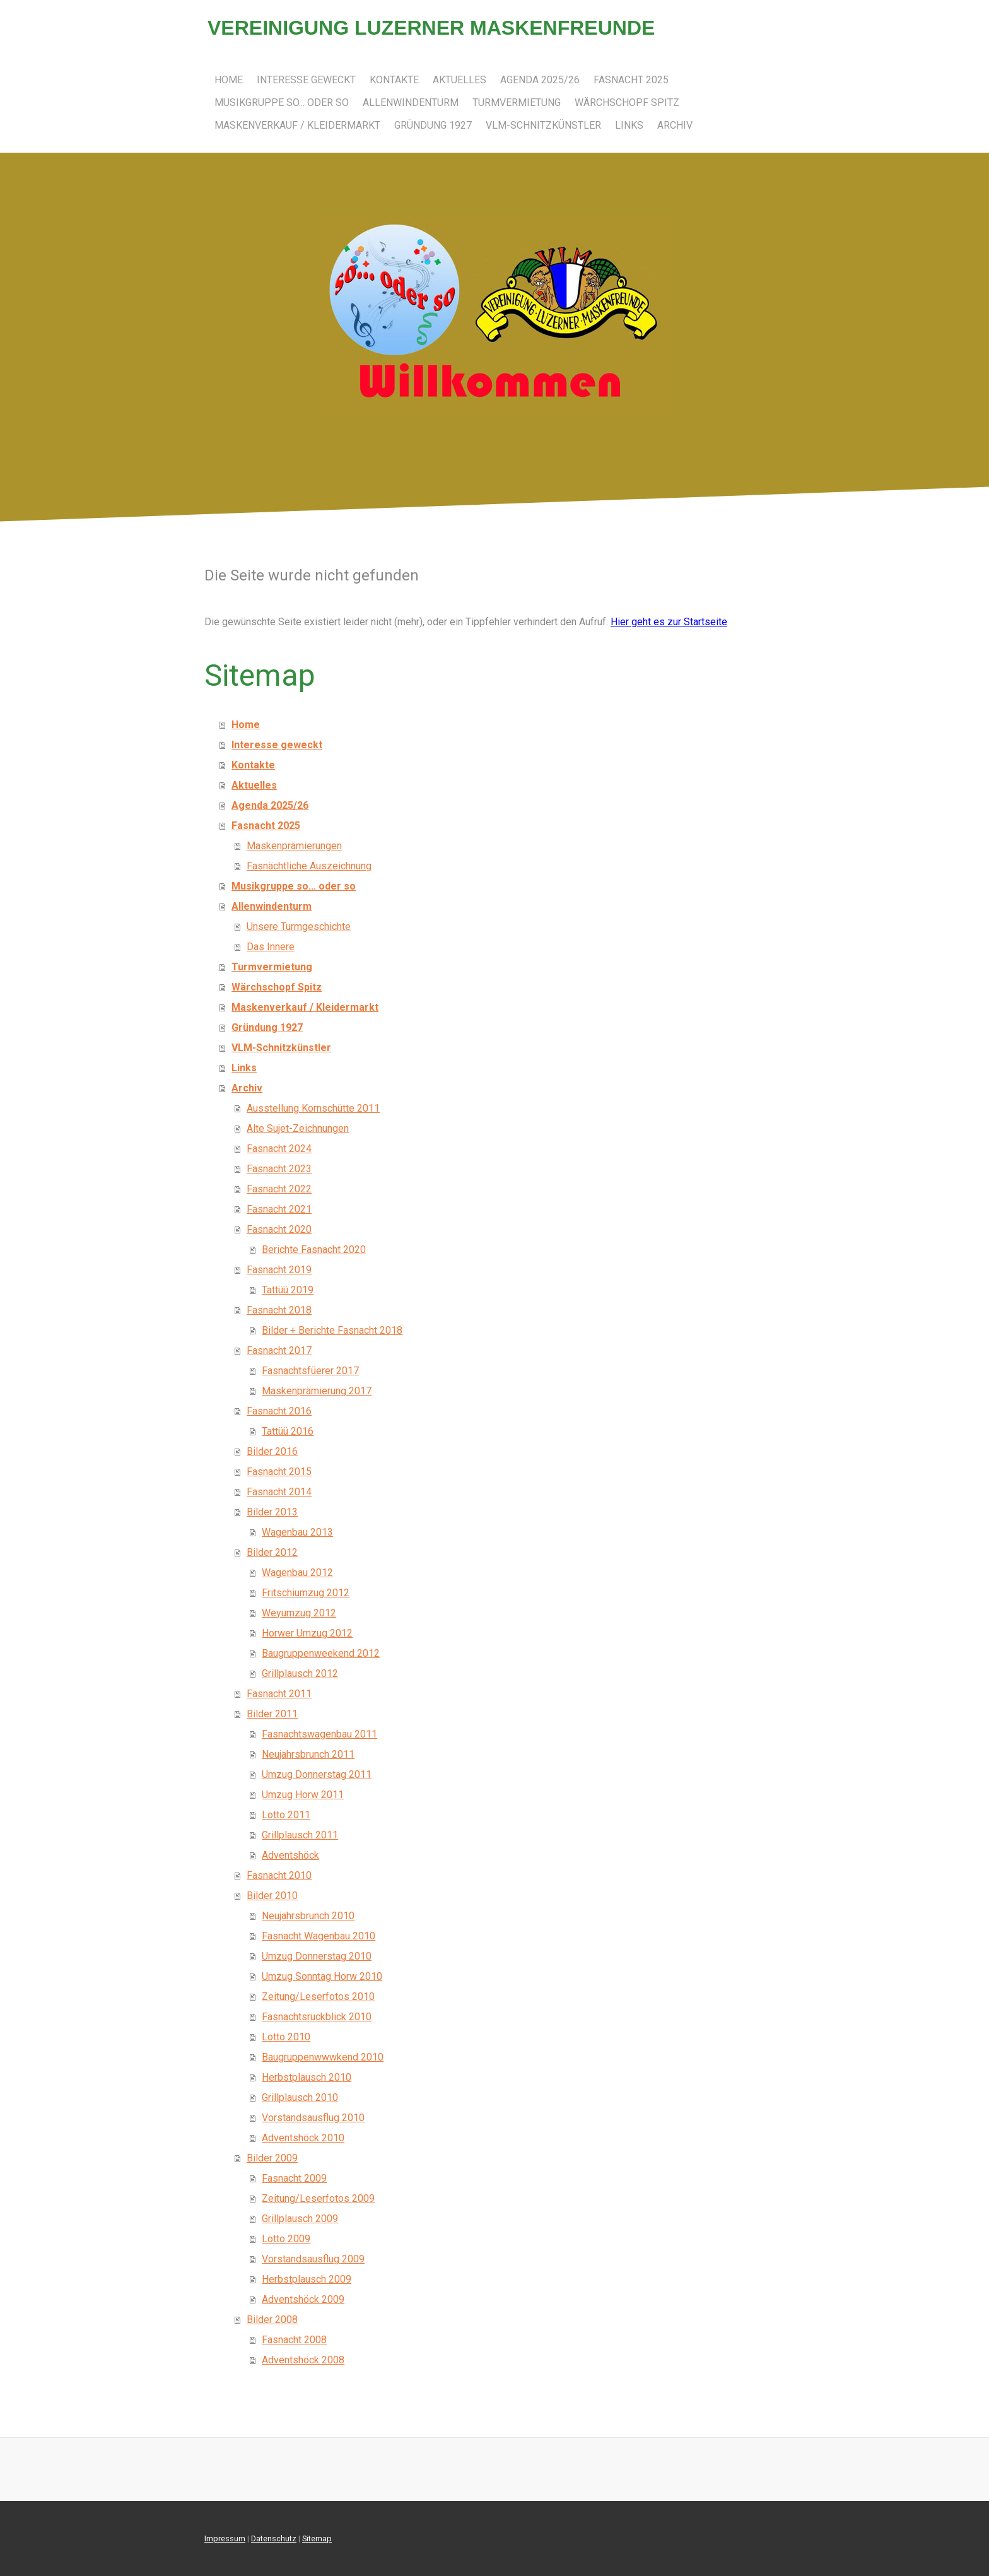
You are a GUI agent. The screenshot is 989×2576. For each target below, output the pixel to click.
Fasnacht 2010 (279, 1875)
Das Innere (271, 947)
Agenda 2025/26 (540, 80)
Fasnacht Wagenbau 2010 (318, 1936)
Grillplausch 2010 (300, 2097)
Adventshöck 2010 (303, 2138)
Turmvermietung (516, 103)
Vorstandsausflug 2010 (313, 2118)
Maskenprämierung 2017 (317, 1391)
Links (629, 125)
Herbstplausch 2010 (306, 2077)
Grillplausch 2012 (300, 1673)
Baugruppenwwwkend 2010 (322, 2057)
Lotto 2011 (286, 1815)
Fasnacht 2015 (279, 1472)
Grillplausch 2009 (300, 2219)
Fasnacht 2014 (279, 1492)
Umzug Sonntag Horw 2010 (322, 1976)
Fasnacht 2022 (279, 1189)
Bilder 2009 (272, 2158)
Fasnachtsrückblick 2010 (317, 2017)
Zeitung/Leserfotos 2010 (318, 1997)
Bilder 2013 (272, 1512)
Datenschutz (273, 2538)
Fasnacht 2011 (279, 1694)
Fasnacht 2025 (631, 80)
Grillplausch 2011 (300, 1835)
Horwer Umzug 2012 (307, 1633)
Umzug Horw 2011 (303, 1795)
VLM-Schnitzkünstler (543, 125)
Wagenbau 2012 (297, 1573)
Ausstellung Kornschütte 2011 (313, 1108)
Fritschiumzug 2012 (305, 1593)
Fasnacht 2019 (279, 1270)
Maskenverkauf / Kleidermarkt (297, 125)
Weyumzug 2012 (299, 1613)
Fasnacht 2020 (279, 1229)
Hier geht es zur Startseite (669, 622)
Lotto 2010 (286, 2037)
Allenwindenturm (411, 103)
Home (228, 80)
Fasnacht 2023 (279, 1169)
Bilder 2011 (272, 1714)
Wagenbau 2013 (297, 1532)
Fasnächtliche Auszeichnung (309, 866)
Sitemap (317, 2538)
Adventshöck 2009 (303, 2299)
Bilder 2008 (272, 2320)
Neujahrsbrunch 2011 (308, 1754)
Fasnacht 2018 (279, 1310)
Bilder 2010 (272, 1896)
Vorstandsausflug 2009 (313, 2259)
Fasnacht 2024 (279, 1149)
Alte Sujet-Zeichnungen (298, 1128)
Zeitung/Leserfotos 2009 (318, 2198)
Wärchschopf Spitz (627, 103)
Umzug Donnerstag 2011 (317, 1774)
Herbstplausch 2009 (306, 2279)
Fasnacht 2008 (294, 2340)
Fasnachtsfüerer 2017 (310, 1371)
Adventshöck (290, 1855)
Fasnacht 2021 (279, 1209)
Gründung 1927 (433, 125)
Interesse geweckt (306, 80)
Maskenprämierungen (294, 846)
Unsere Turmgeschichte (299, 926)
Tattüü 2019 (287, 1290)
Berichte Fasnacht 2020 (314, 1250)
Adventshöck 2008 (303, 2360)
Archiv (675, 125)
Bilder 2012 (272, 1552)
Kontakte (394, 80)
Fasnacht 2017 (279, 1350)
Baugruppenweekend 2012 (321, 1653)
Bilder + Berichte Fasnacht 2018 (332, 1330)
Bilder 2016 (272, 1451)
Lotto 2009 (286, 2239)
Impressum (224, 2538)
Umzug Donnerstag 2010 (317, 1956)
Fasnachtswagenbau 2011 (319, 1734)
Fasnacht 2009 (294, 2178)
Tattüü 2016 (287, 1431)
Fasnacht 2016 (279, 1411)
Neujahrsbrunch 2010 (308, 1916)
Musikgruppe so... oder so (281, 103)
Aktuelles (459, 80)
